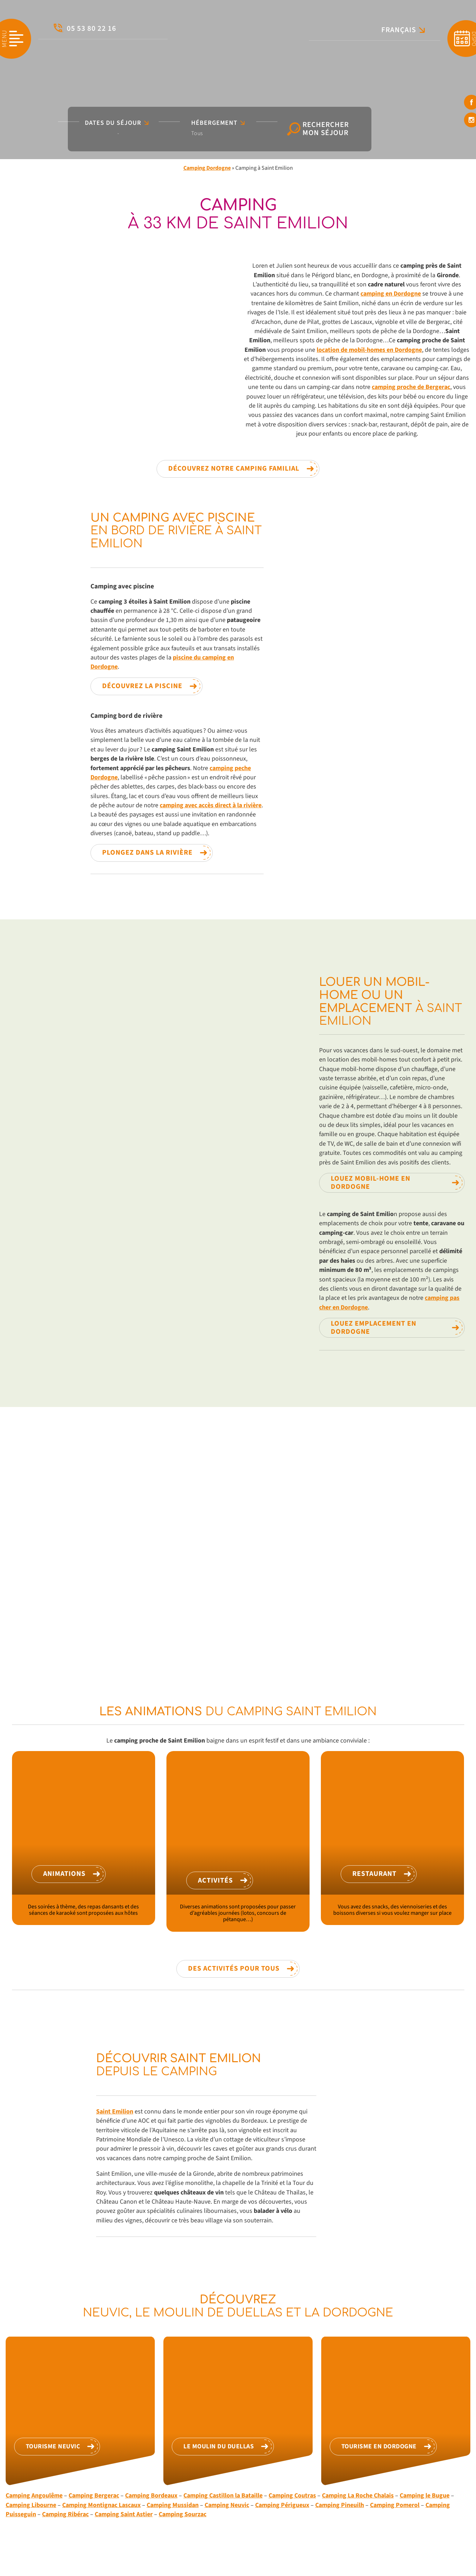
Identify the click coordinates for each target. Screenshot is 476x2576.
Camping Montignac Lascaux (101, 2505)
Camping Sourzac (182, 2514)
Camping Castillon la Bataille (223, 2495)
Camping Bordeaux (151, 2495)
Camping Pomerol (394, 2505)
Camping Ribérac (65, 2514)
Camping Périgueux (282, 2505)
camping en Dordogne (390, 293)
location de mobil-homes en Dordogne (369, 349)
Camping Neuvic (227, 2505)
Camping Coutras (292, 2495)
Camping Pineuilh (339, 2505)
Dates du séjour (117, 123)
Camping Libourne (31, 2505)
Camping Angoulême (34, 2495)
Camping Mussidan (173, 2505)
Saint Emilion (114, 2111)
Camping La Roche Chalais (358, 2495)
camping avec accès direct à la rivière (210, 805)
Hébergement (218, 123)
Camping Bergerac (94, 2495)
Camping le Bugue (424, 2495)
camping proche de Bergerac (411, 387)
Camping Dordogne (207, 168)
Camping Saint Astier (124, 2514)
